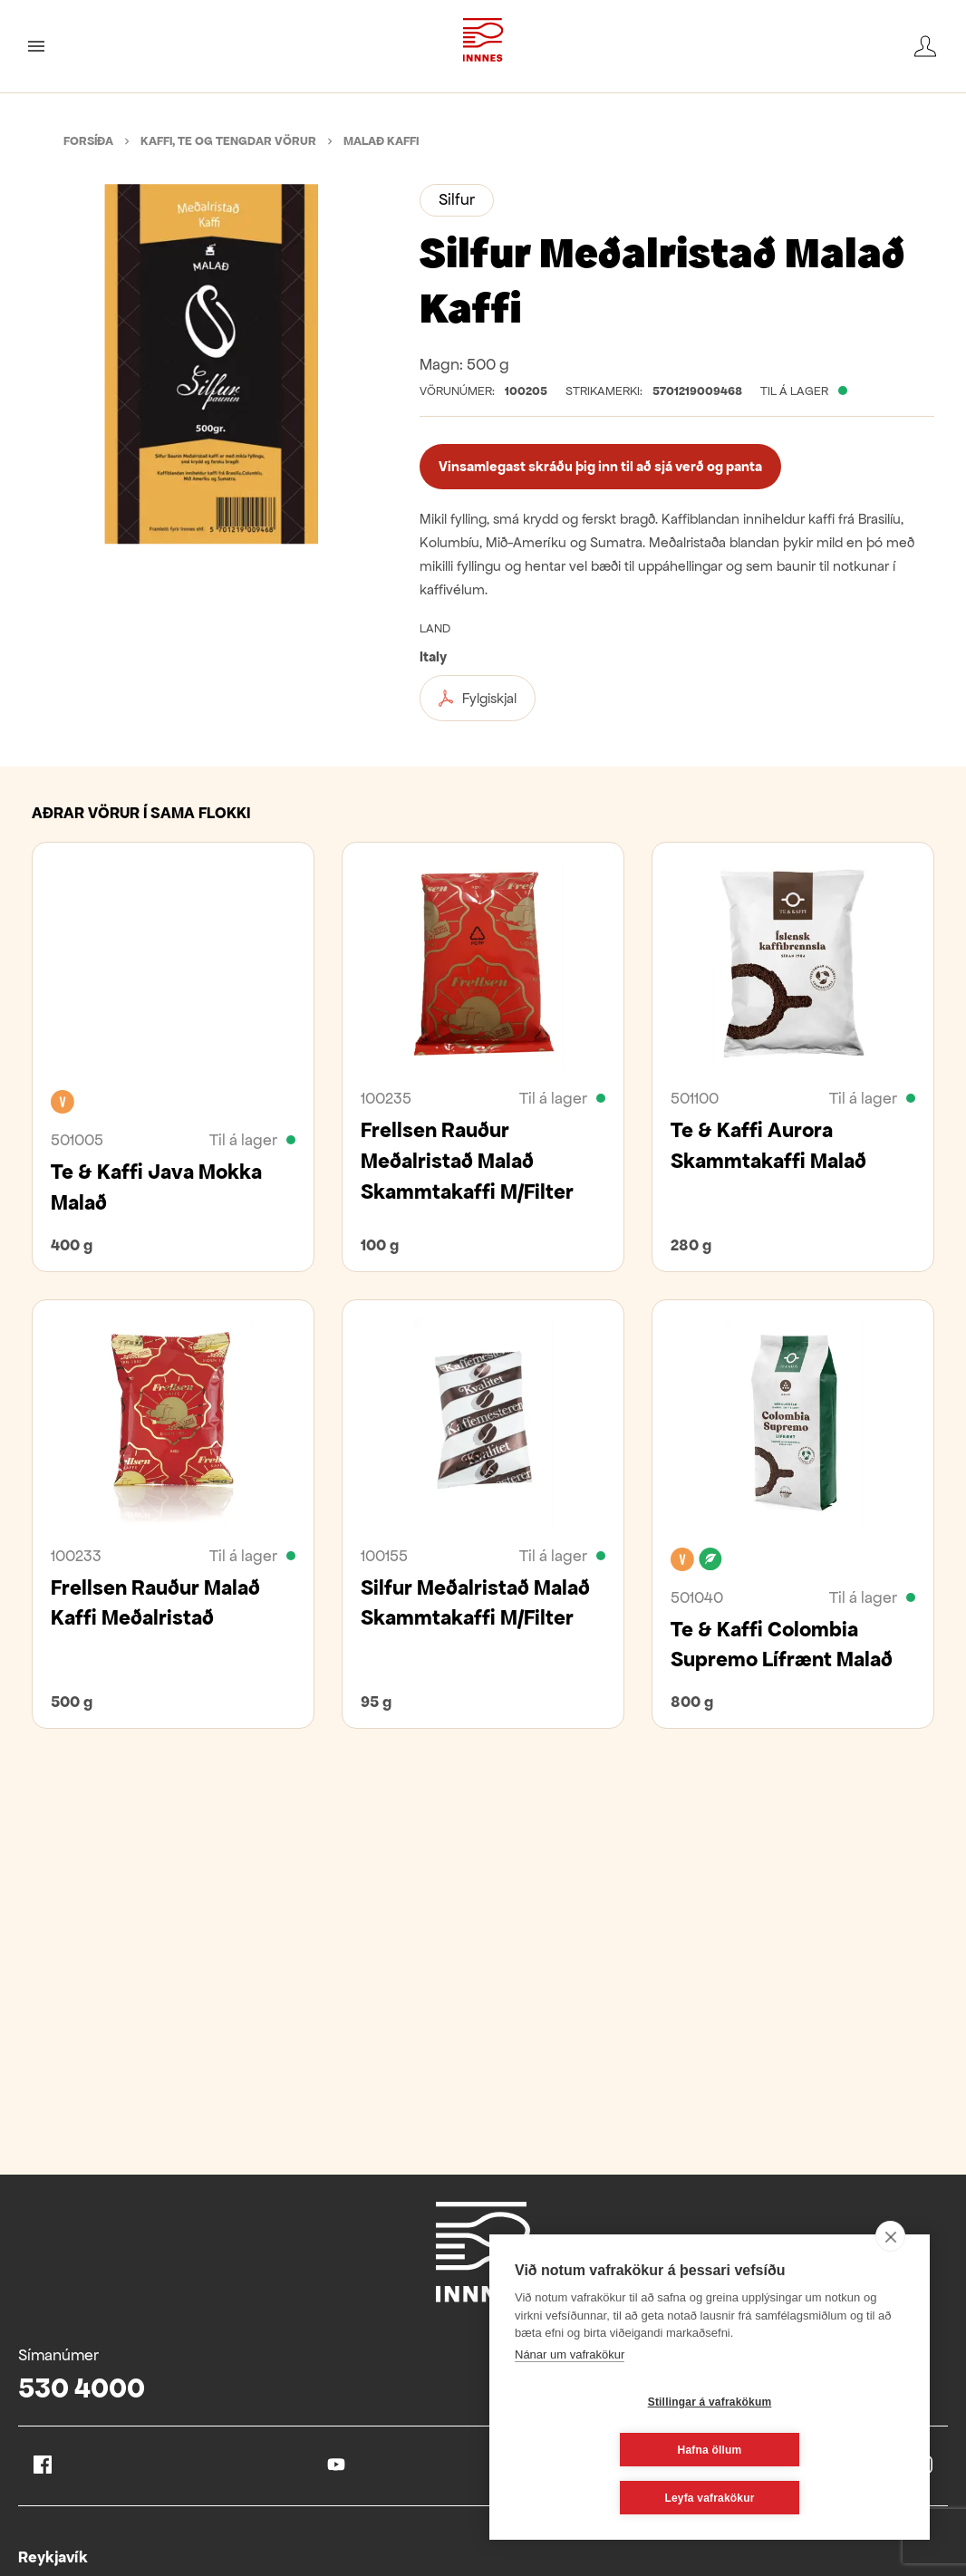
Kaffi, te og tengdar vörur (228, 141)
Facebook (42, 2464)
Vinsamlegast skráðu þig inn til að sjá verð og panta (600, 466)
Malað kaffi (381, 141)
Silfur (457, 199)
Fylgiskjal (478, 699)
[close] (890, 2284)
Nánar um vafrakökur (569, 2402)
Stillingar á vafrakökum (602, 2450)
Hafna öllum (818, 2450)
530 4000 (81, 2388)
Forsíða (88, 141)
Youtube (336, 2464)
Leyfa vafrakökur (709, 2498)
